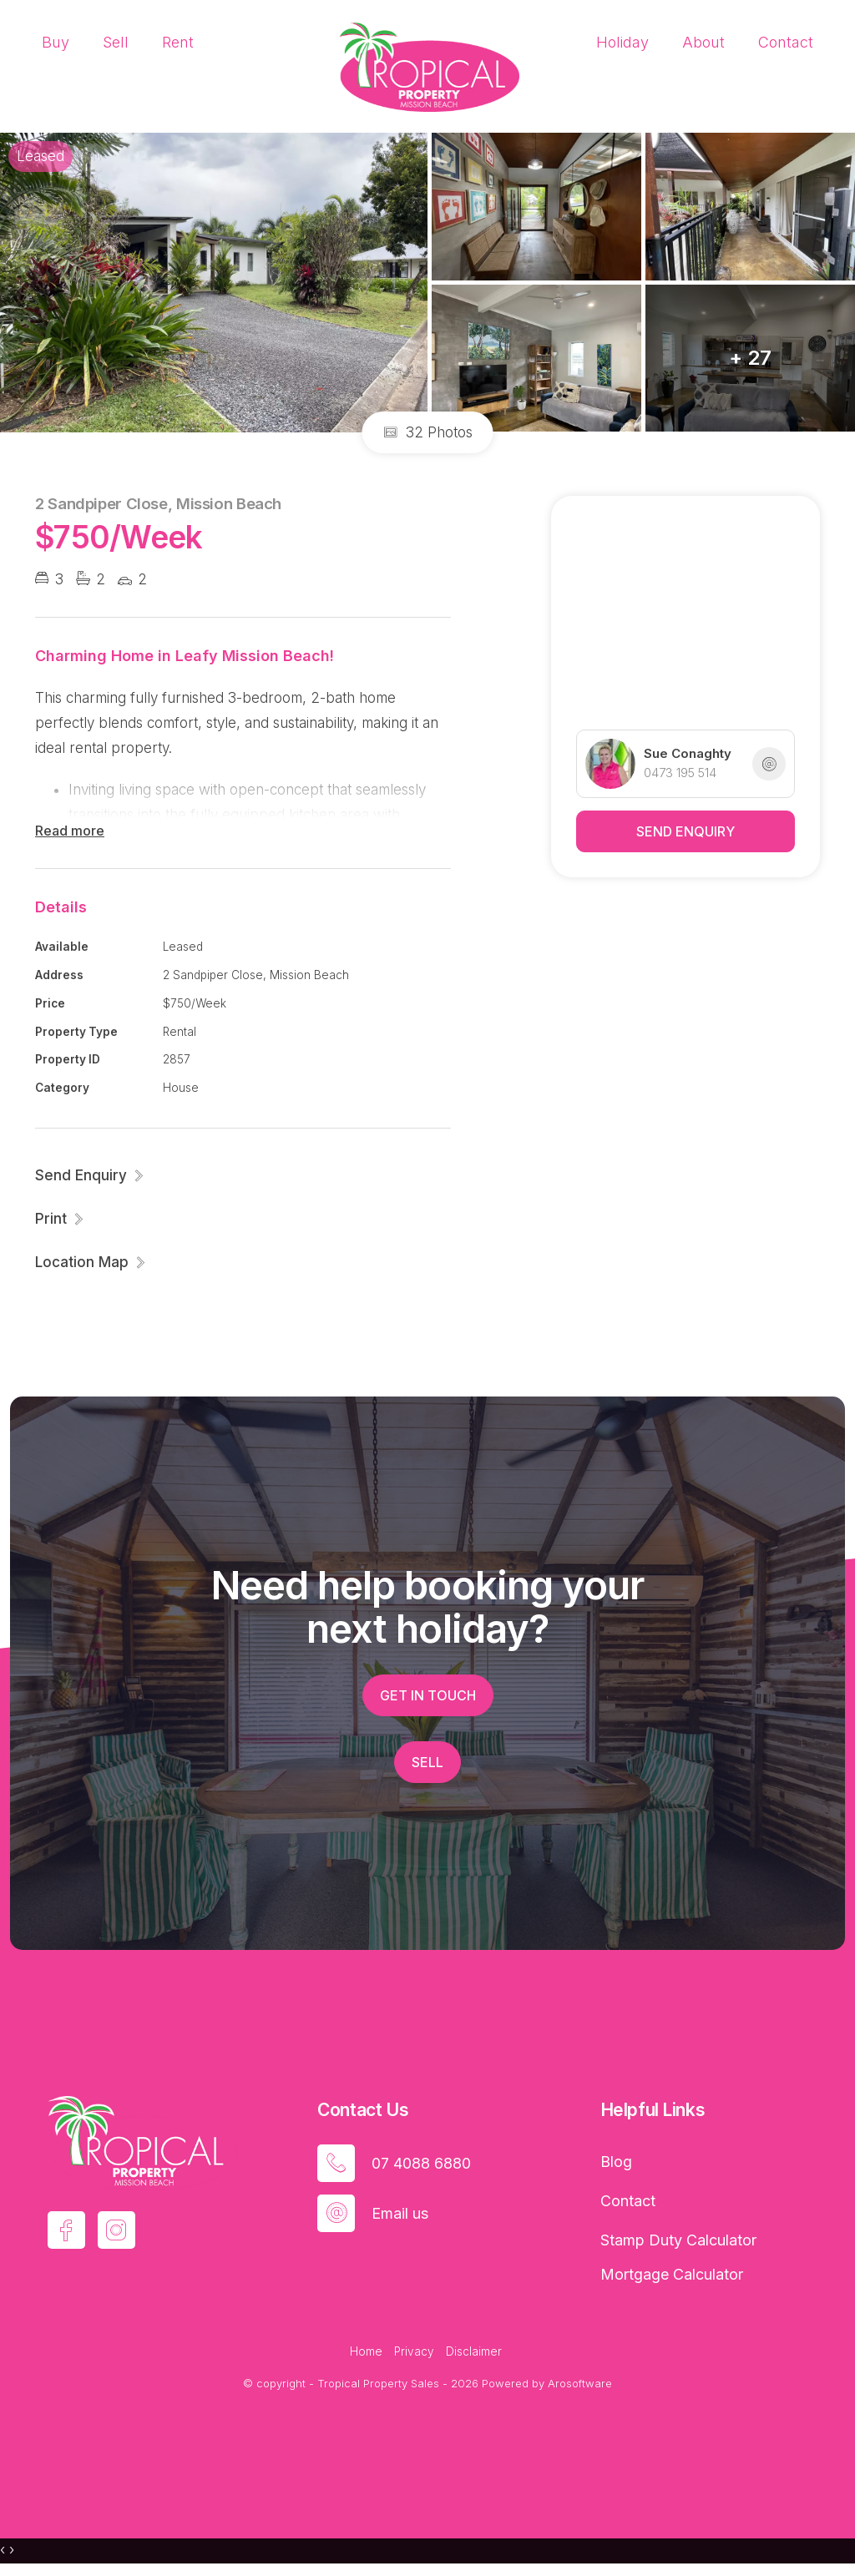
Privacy (414, 2351)
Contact (785, 42)
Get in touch (428, 1695)
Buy (55, 42)
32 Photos (428, 432)
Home (366, 2351)
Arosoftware (580, 2383)
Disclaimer (474, 2351)
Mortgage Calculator (671, 2274)
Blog (616, 2161)
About (703, 42)
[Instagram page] (116, 2230)
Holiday (622, 42)
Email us (400, 2213)
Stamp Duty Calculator (678, 2240)
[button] (60, 1218)
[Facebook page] (66, 2230)
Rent (178, 42)
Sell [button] (427, 1762)
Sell (116, 42)
